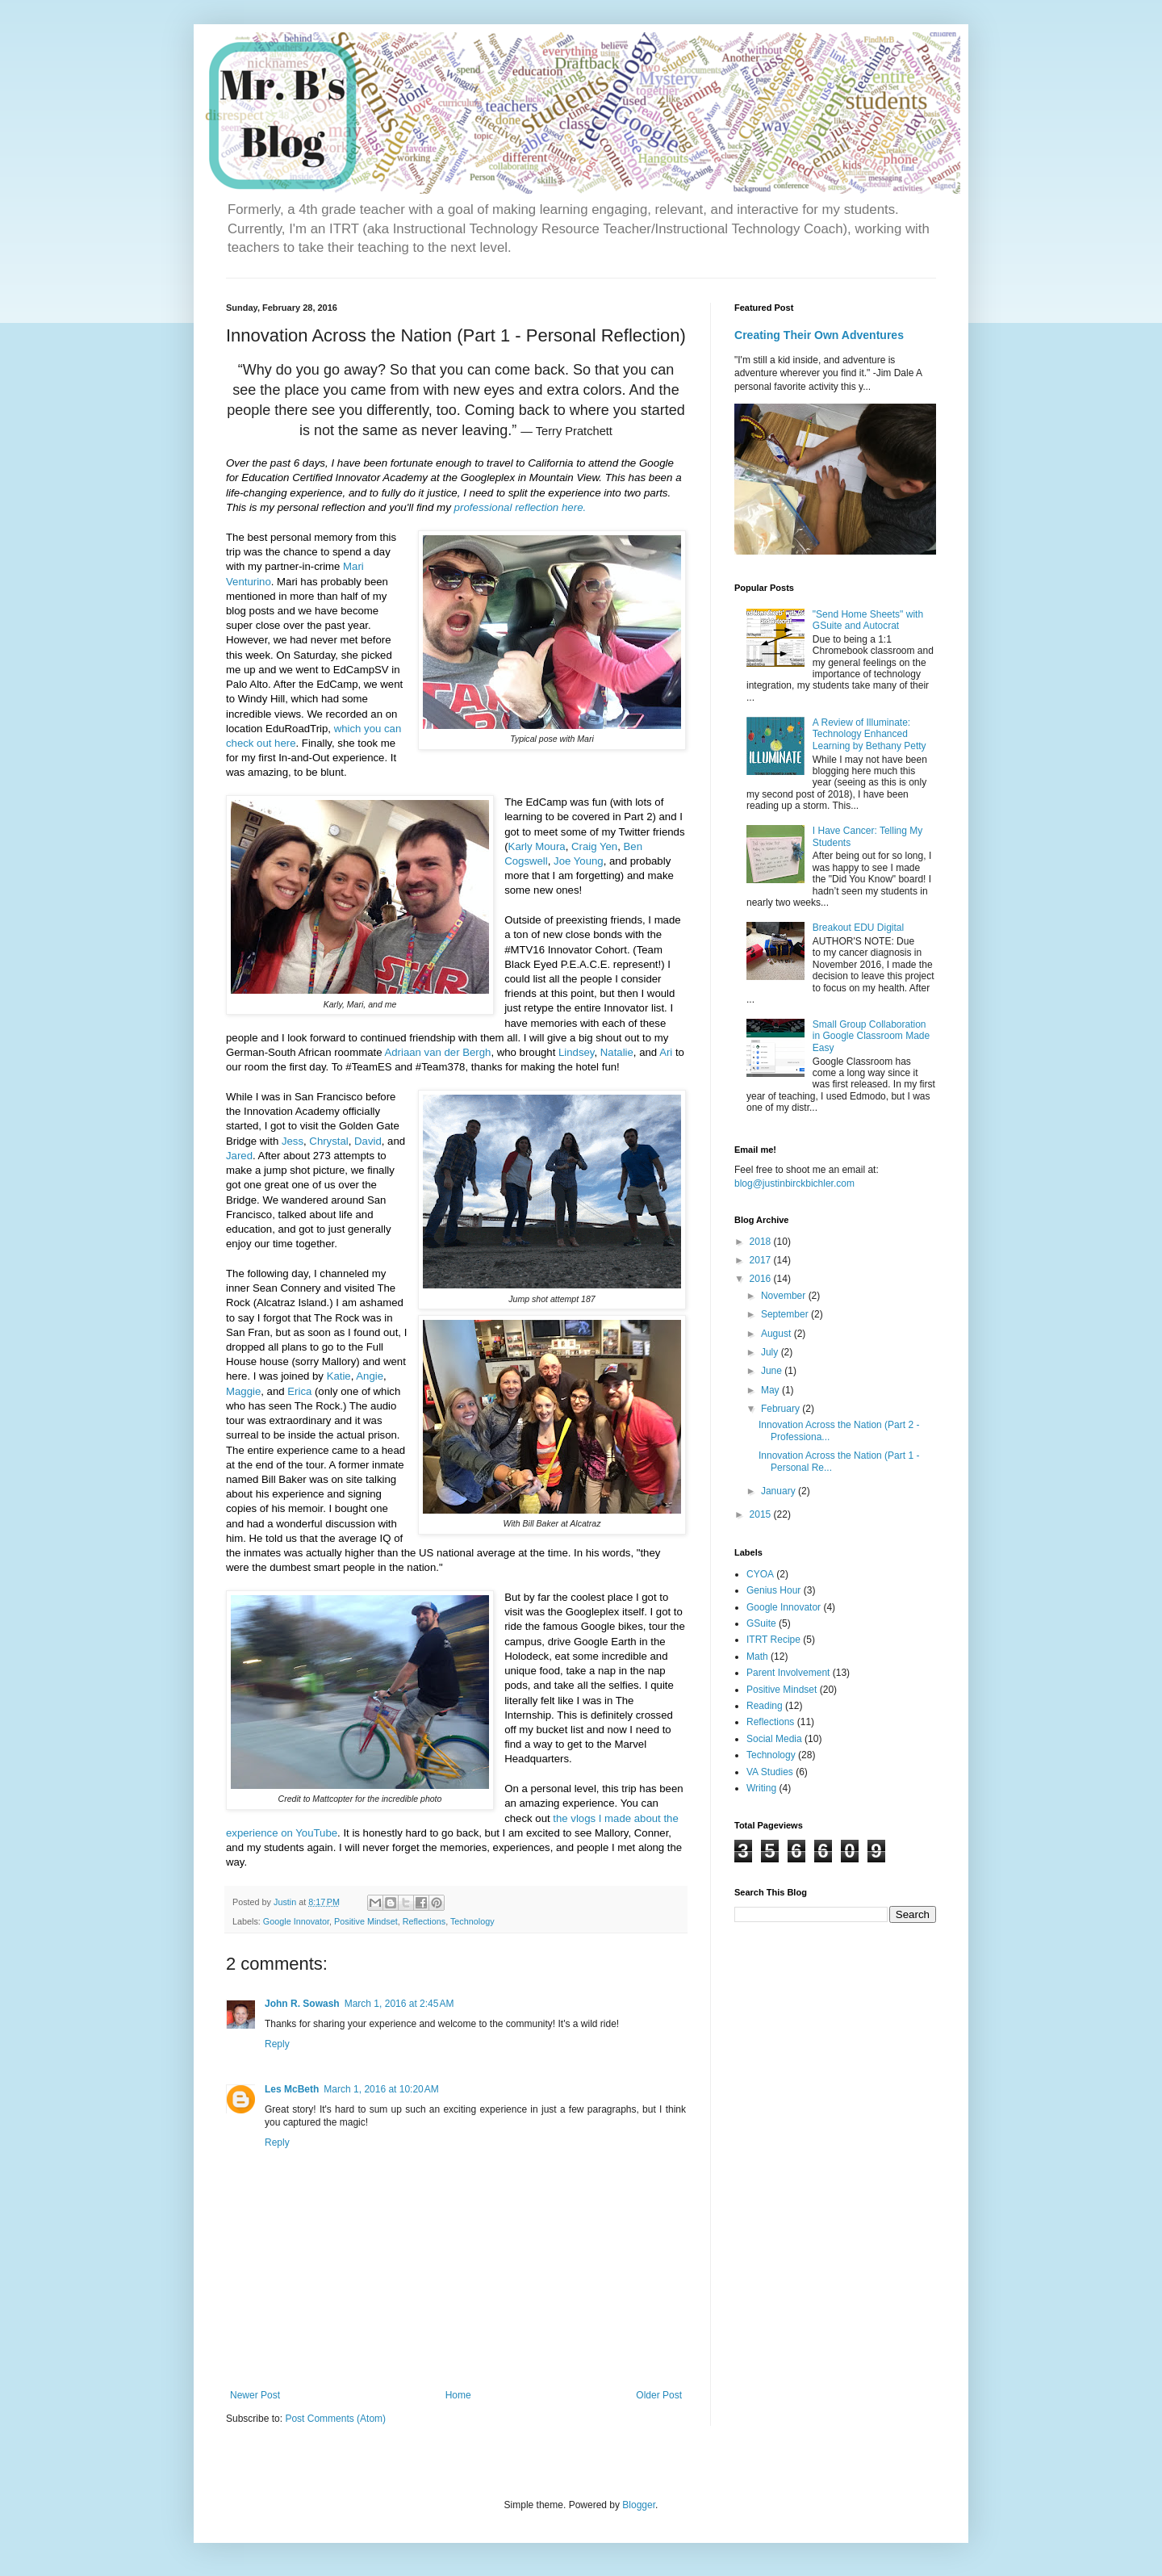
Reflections (424, 1921)
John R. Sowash (302, 2003)
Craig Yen (594, 846)
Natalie (616, 1052)
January (779, 1491)
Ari (665, 1052)
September (786, 1314)
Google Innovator (296, 1921)
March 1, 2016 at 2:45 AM (399, 2003)
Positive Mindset (366, 1921)
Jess (292, 1141)
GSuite (761, 1623)
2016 (762, 1278)
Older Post (659, 2395)
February (781, 1408)
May (771, 1390)
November (785, 1295)
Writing (761, 1788)
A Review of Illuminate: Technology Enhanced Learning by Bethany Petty (869, 734)
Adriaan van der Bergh (436, 1052)
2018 (762, 1241)
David (368, 1141)
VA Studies (769, 1772)
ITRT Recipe (773, 1639)
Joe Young (579, 861)
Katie (339, 1376)
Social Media (774, 1739)
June (772, 1370)
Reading (764, 1705)
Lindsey (576, 1052)
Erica (299, 1391)
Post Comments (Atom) (335, 2418)
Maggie (243, 1391)
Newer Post (255, 2395)
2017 (762, 1260)
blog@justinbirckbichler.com (794, 1183)
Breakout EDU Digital (858, 927)
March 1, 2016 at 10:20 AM (381, 2089)
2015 (762, 1514)
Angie (369, 1376)
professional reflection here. (520, 507)
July (771, 1352)
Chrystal (328, 1141)
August (777, 1333)
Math (757, 1656)
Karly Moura (537, 846)
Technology (472, 1921)
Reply (277, 2044)
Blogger (638, 2505)
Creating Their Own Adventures (819, 335)
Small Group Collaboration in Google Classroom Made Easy (871, 1036)
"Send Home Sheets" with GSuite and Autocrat (868, 620)
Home (458, 2395)
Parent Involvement (788, 1672)
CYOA (760, 1574)
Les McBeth (292, 2089)
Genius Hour (773, 1590)
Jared (239, 1156)
